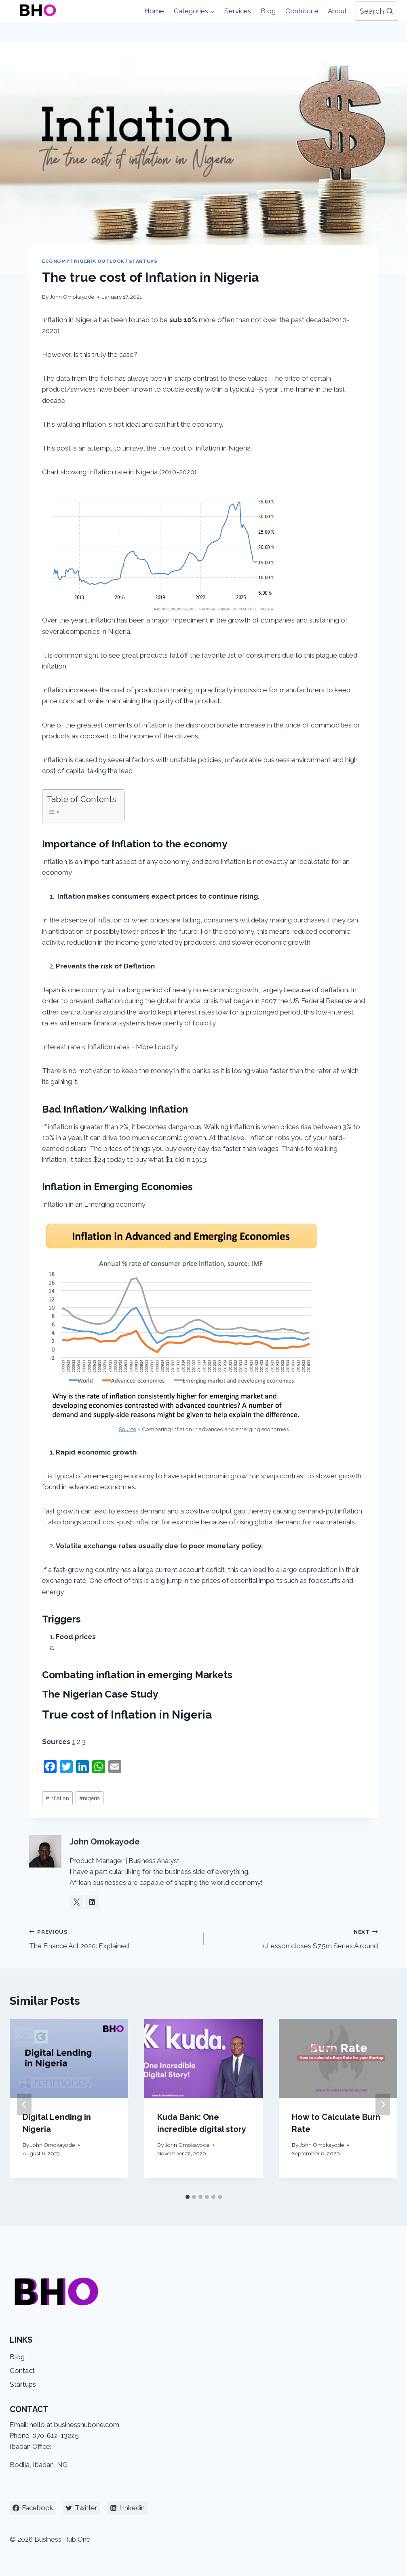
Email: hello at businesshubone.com (64, 2425)
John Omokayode (72, 296)
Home (154, 11)
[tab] (188, 2197)
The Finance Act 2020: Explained (113, 1938)
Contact (22, 2370)
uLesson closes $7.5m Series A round (294, 1938)
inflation (57, 1798)
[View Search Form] (376, 11)
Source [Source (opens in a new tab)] (127, 1429)
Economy (56, 261)
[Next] (382, 2104)
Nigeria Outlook (99, 261)
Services (237, 11)
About (337, 11)
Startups (143, 261)
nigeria (89, 1798)
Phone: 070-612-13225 (44, 2435)
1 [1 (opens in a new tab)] (73, 1742)
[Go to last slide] (24, 2104)
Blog (268, 11)
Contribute (301, 11)
